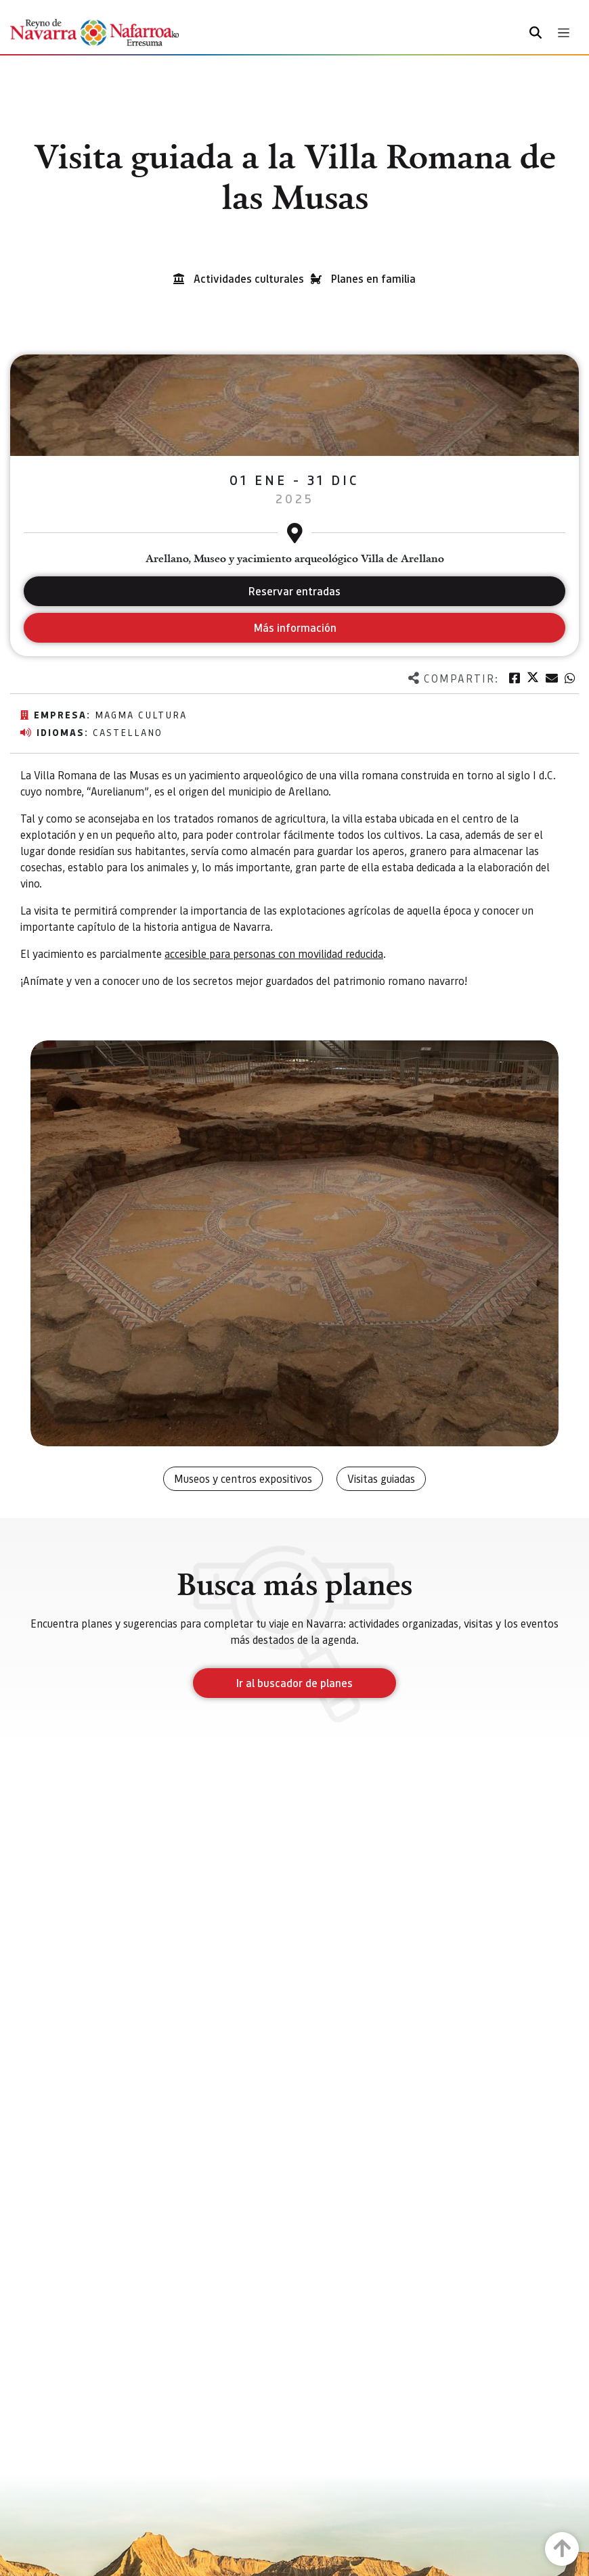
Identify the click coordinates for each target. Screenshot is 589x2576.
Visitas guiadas (381, 1478)
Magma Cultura (141, 714)
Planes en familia (373, 278)
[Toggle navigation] (563, 33)
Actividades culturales (249, 278)
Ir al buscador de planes (294, 1683)
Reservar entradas (294, 591)
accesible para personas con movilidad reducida (274, 953)
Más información (294, 627)
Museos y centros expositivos (243, 1478)
